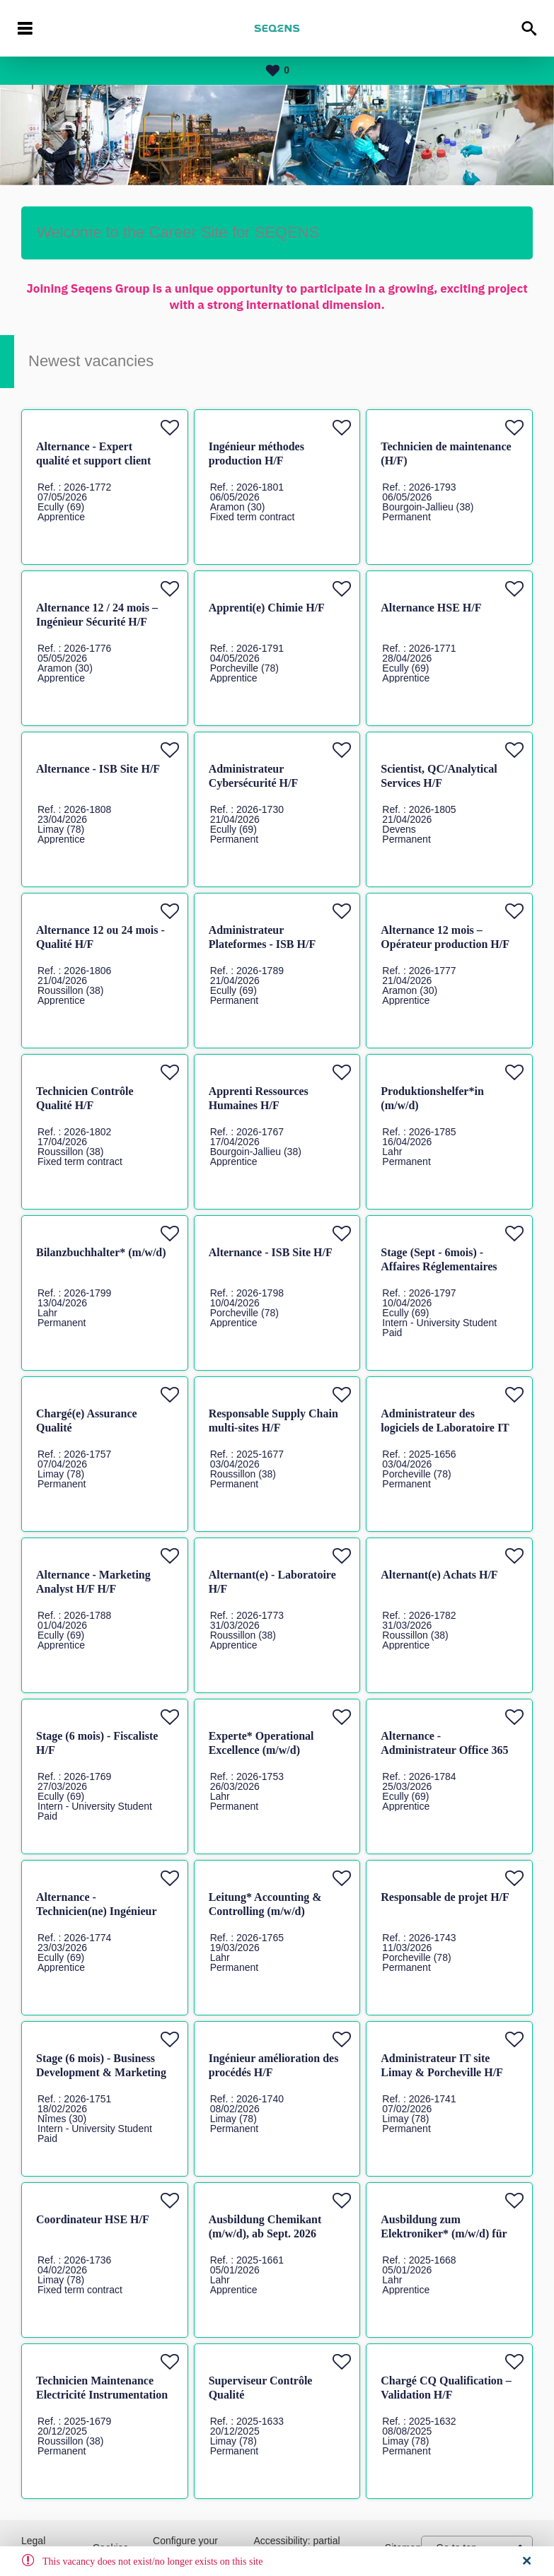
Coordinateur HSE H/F (92, 2219)
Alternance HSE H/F (431, 608)
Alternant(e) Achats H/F (439, 1575)
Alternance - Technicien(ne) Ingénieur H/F (96, 1911)
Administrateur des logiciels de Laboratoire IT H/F (445, 1427)
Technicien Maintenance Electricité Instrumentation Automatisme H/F (102, 2395)
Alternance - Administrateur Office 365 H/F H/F (444, 1750)
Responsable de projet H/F (445, 1897)
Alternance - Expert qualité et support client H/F (93, 460)
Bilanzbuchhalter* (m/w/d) (101, 1252)
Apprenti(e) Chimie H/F (267, 608)
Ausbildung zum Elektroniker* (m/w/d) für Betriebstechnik (444, 2233)
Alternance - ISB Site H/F (98, 769)
